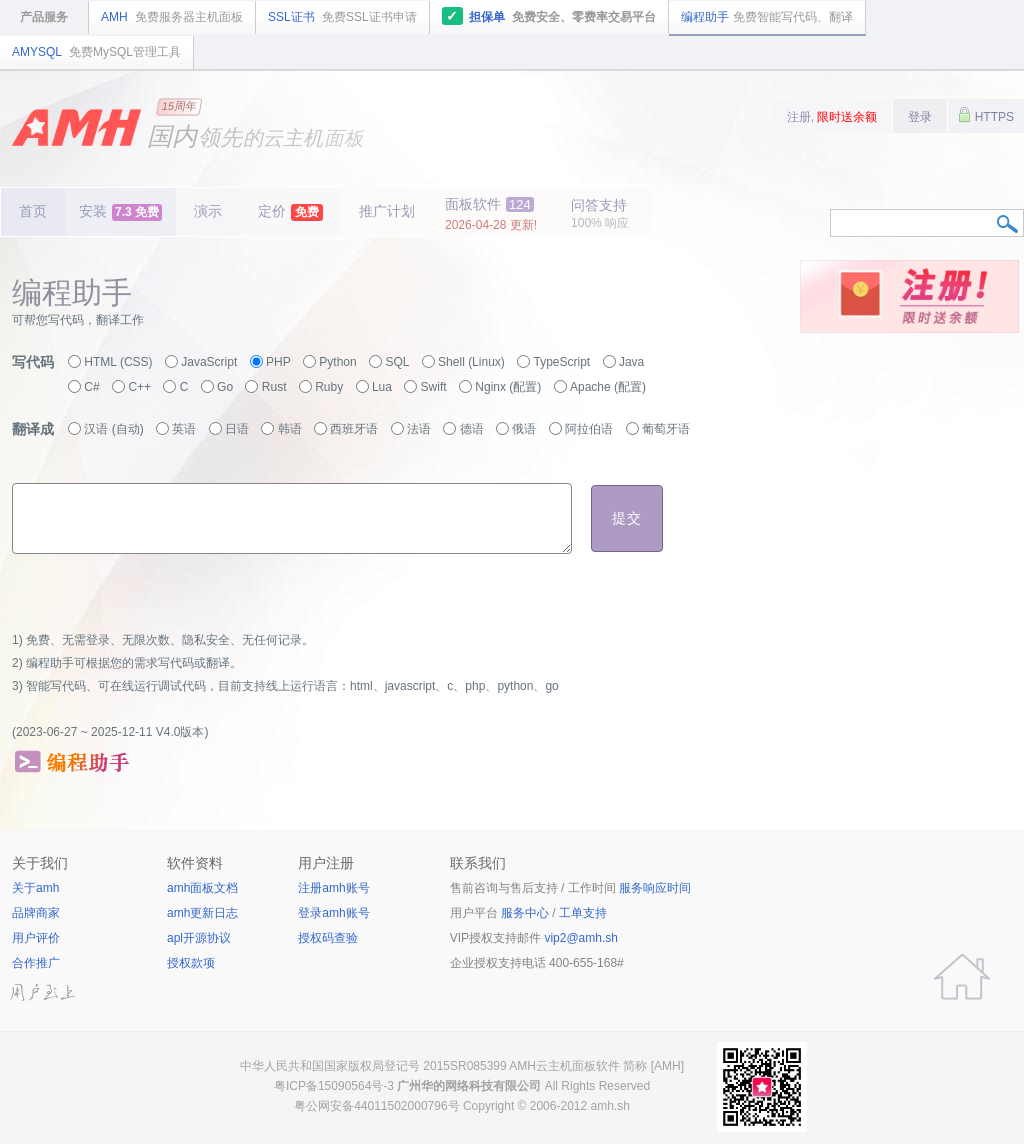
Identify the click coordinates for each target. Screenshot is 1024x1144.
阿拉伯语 (589, 429)
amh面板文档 (202, 888)
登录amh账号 (333, 913)
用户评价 (36, 938)
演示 (208, 211)
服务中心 (525, 913)
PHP (278, 362)
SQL (397, 362)
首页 (33, 211)
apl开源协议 (199, 938)
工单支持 (583, 913)
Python (337, 362)
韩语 (290, 429)
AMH (172, 17)
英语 (184, 429)
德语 (472, 429)
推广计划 (387, 211)
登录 (920, 117)
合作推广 (36, 963)
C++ (139, 387)
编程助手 (767, 17)
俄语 (524, 429)
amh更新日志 (202, 913)
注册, (832, 117)
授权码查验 (328, 938)
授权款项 (191, 963)
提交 (627, 518)
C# (91, 387)
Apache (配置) (608, 387)
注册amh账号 (333, 888)
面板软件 (491, 214)
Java (631, 362)
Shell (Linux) (471, 362)
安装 (120, 212)
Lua (382, 387)
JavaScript (209, 362)
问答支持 (600, 213)
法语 (419, 429)
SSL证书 (342, 17)
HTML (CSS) (118, 362)
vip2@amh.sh (581, 938)
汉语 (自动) (113, 429)
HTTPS (986, 115)
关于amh (35, 888)
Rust (274, 387)
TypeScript (562, 362)
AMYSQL (96, 52)
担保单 (549, 16)
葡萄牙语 (666, 429)
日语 (237, 429)
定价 (290, 212)
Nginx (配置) (508, 387)
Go (225, 387)
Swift (434, 387)
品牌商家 (36, 913)
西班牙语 (354, 429)
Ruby (329, 387)
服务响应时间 (655, 888)
